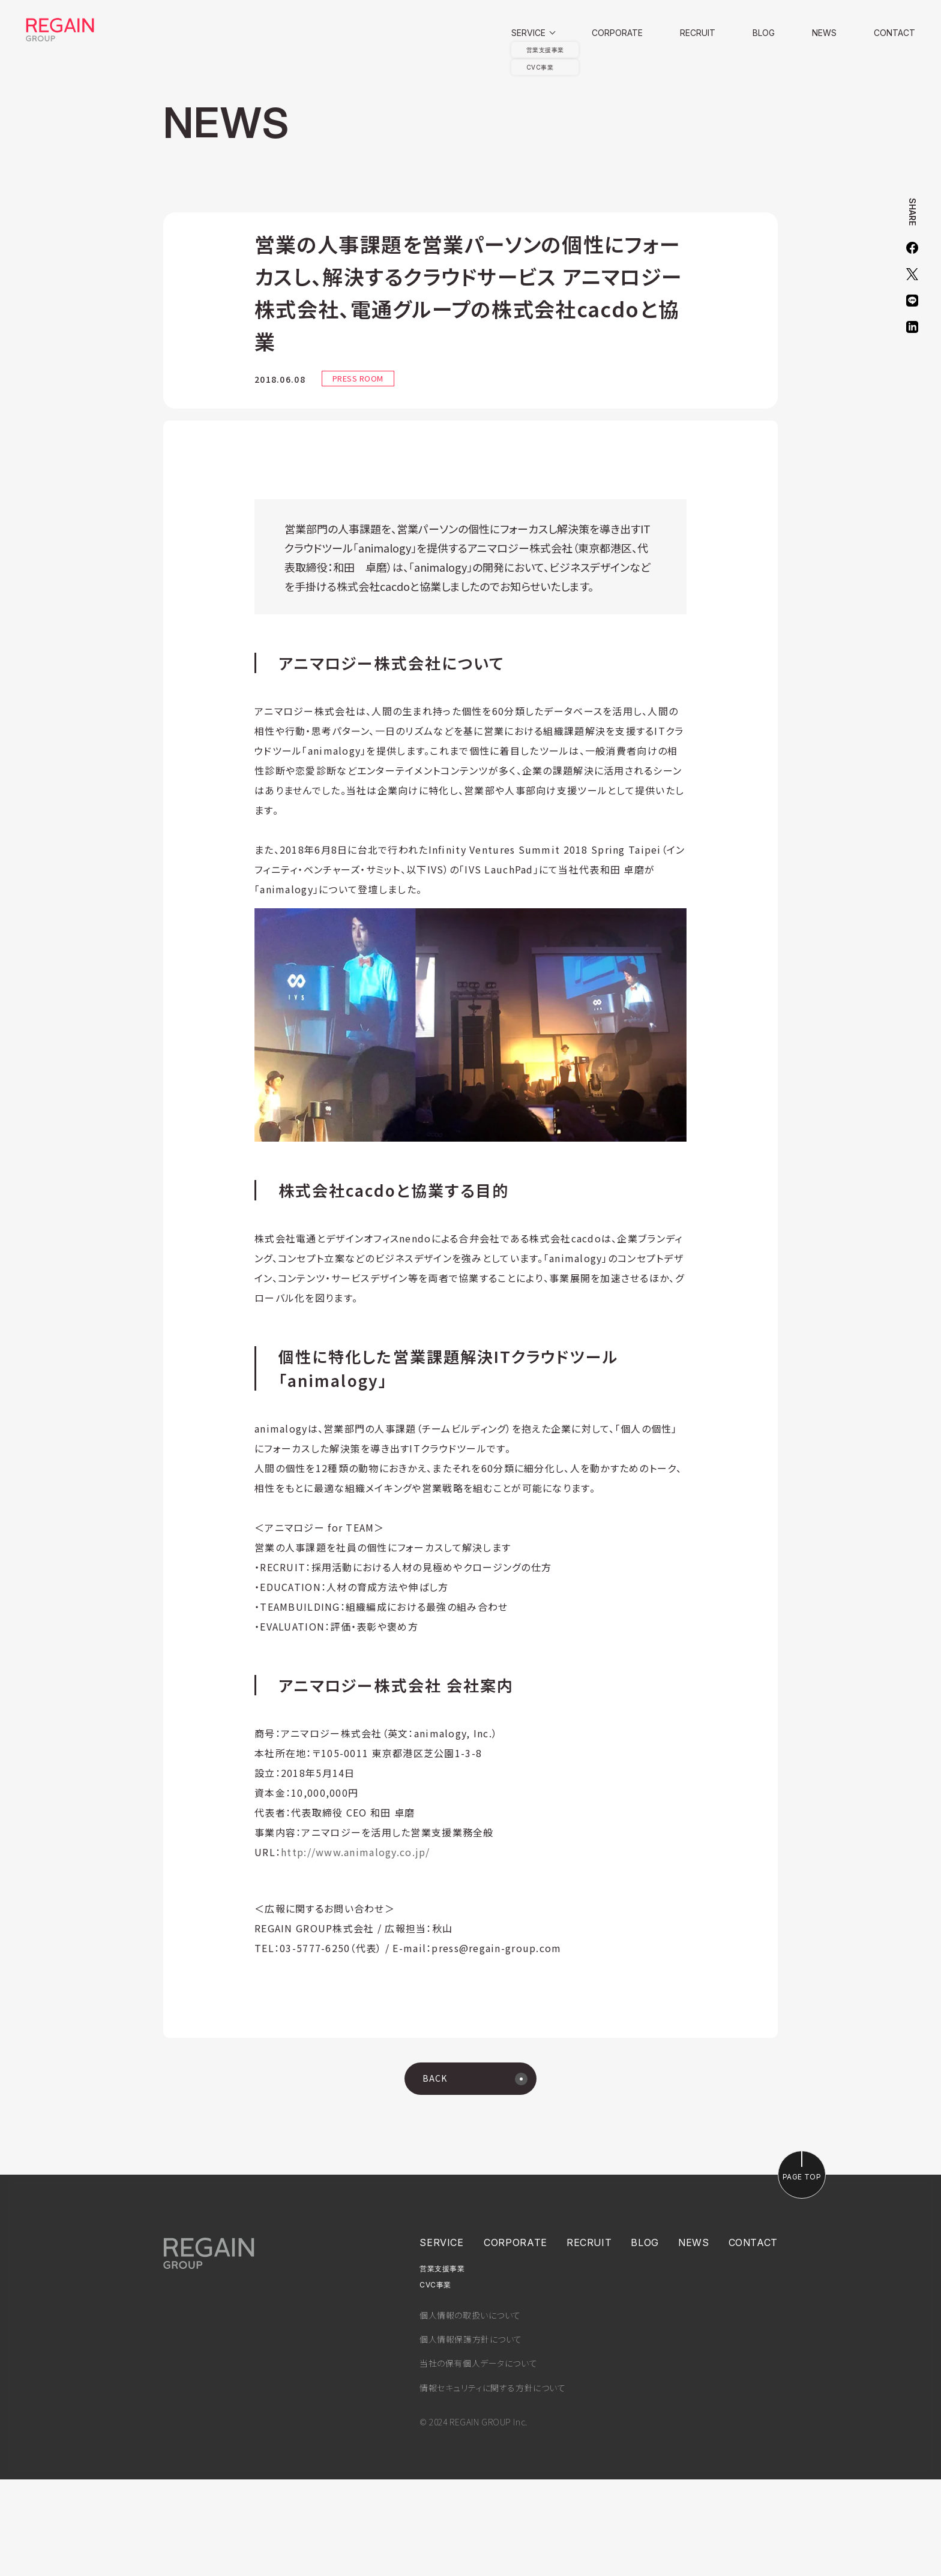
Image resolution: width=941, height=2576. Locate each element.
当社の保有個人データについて (478, 2460)
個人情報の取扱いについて (470, 2412)
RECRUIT (697, 33)
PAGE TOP (802, 2273)
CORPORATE (617, 33)
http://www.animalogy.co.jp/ (355, 1948)
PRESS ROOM (357, 378)
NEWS (824, 33)
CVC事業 (435, 2381)
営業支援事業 (441, 2365)
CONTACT (894, 33)
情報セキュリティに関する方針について (492, 2484)
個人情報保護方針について (470, 2436)
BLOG (764, 33)
